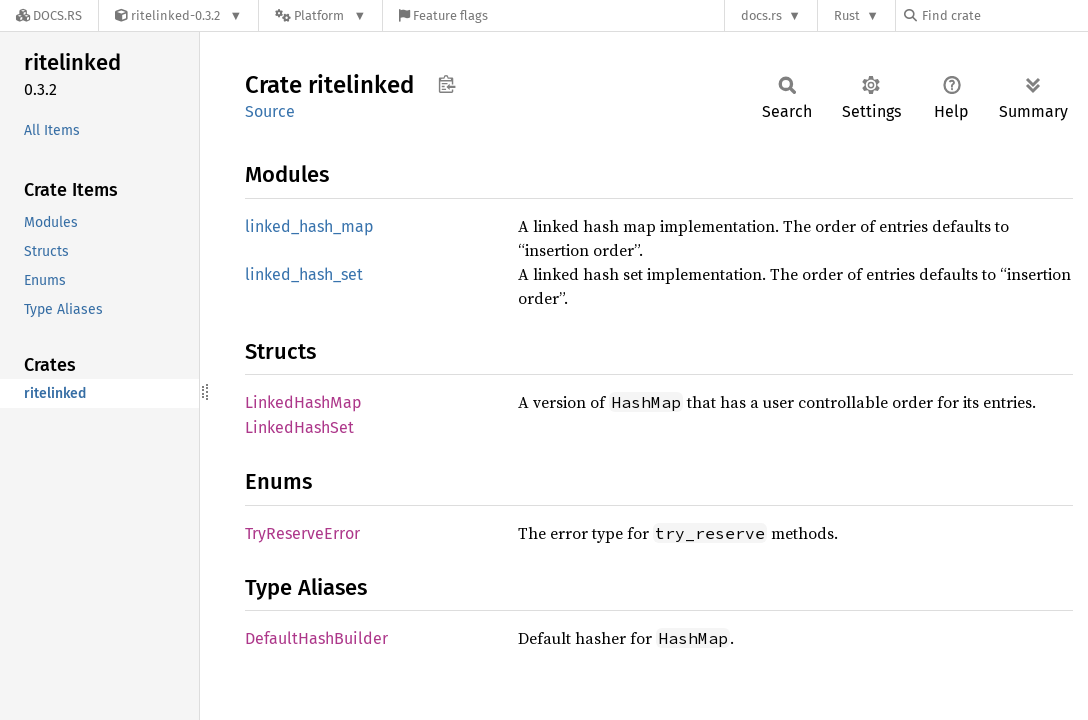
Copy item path (446, 84)
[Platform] (320, 15)
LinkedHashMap (303, 402)
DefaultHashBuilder (316, 638)
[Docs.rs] (49, 15)
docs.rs (761, 15)
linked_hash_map (309, 226)
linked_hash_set (304, 274)
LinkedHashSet (299, 427)
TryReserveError (302, 533)
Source (270, 111)
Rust (847, 15)
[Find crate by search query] (1004, 15)
